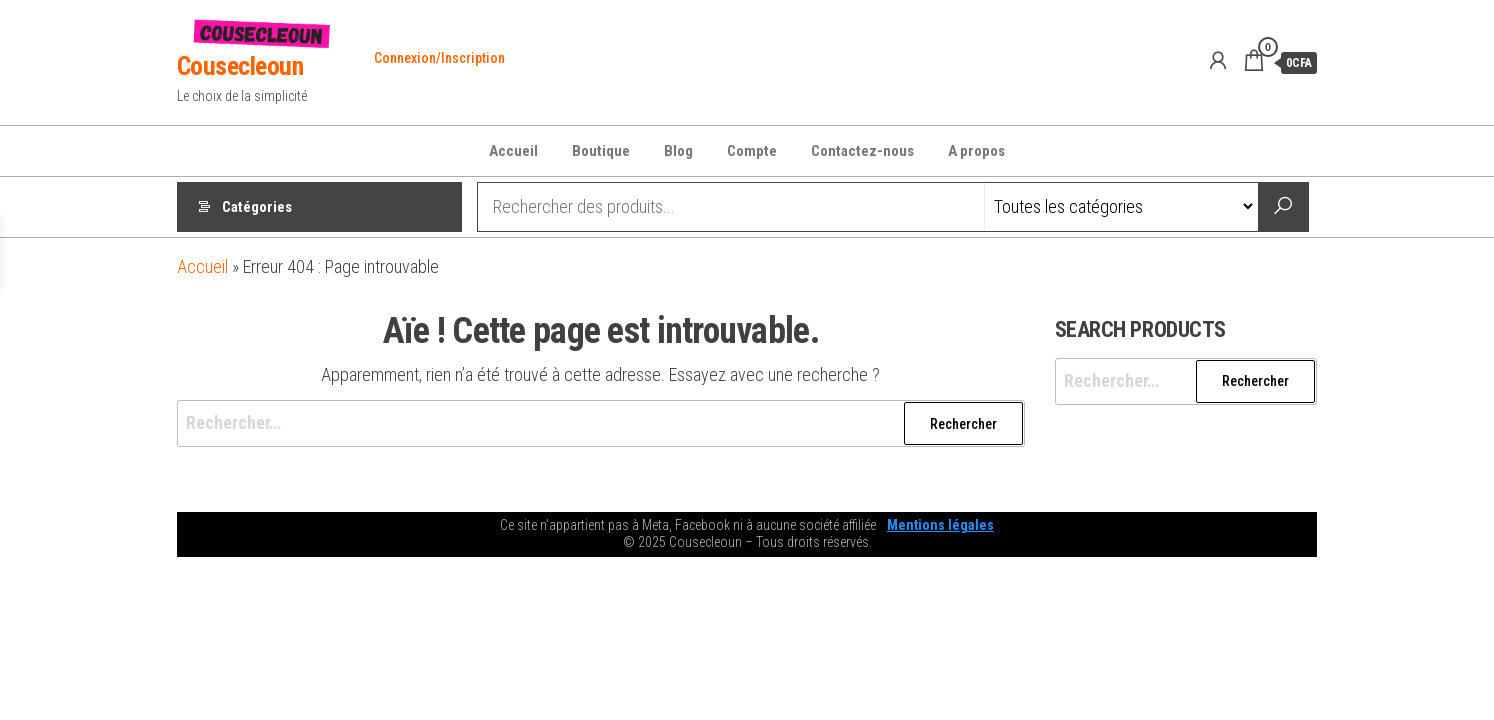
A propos (976, 151)
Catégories (257, 207)
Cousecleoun (240, 66)
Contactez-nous (862, 151)
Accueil (513, 151)
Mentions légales (940, 525)
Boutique (601, 151)
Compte (752, 151)
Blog (678, 151)
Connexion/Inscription (439, 58)
